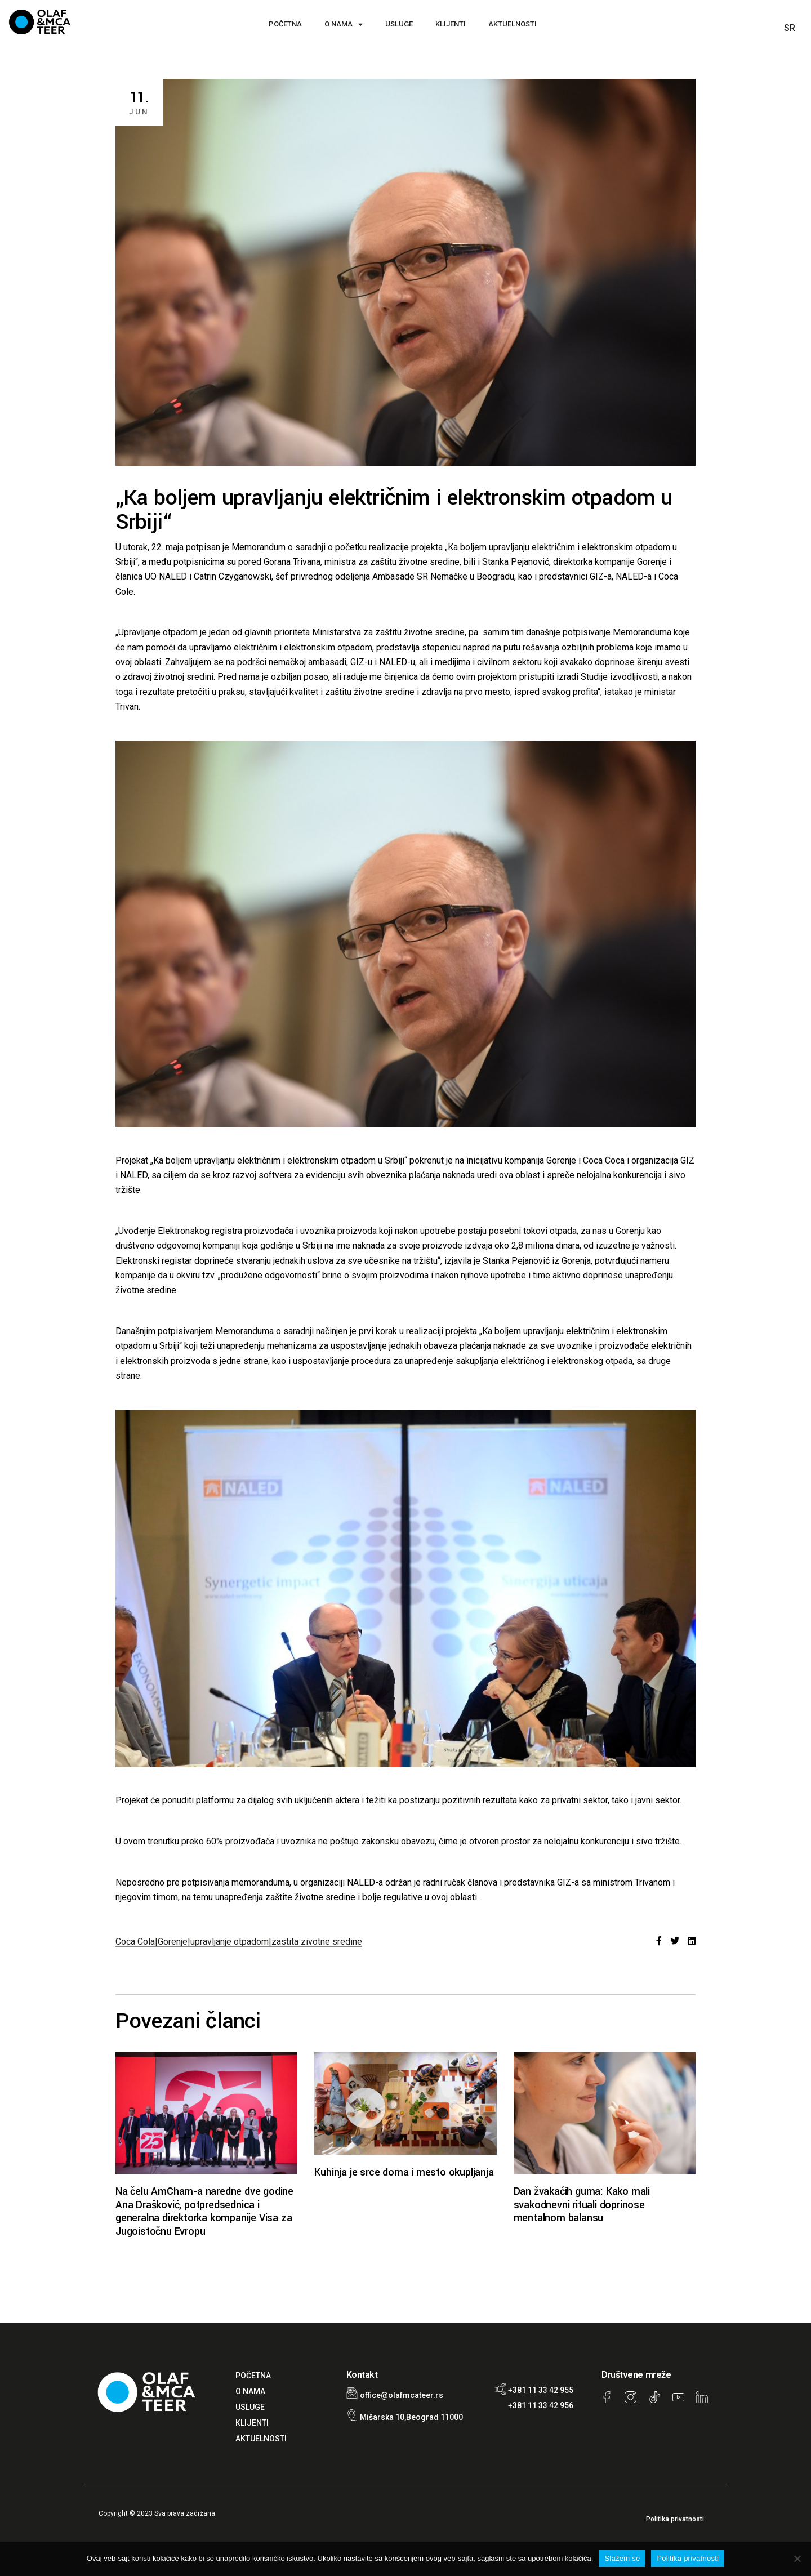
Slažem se (622, 2558)
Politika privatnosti (675, 2519)
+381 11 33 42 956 (540, 2405)
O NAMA (343, 24)
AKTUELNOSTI (512, 24)
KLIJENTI (450, 24)
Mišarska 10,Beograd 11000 (411, 2417)
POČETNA (285, 24)
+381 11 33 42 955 (540, 2390)
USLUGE (399, 24)
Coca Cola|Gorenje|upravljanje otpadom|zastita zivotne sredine (238, 1941)
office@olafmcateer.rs (401, 2395)
